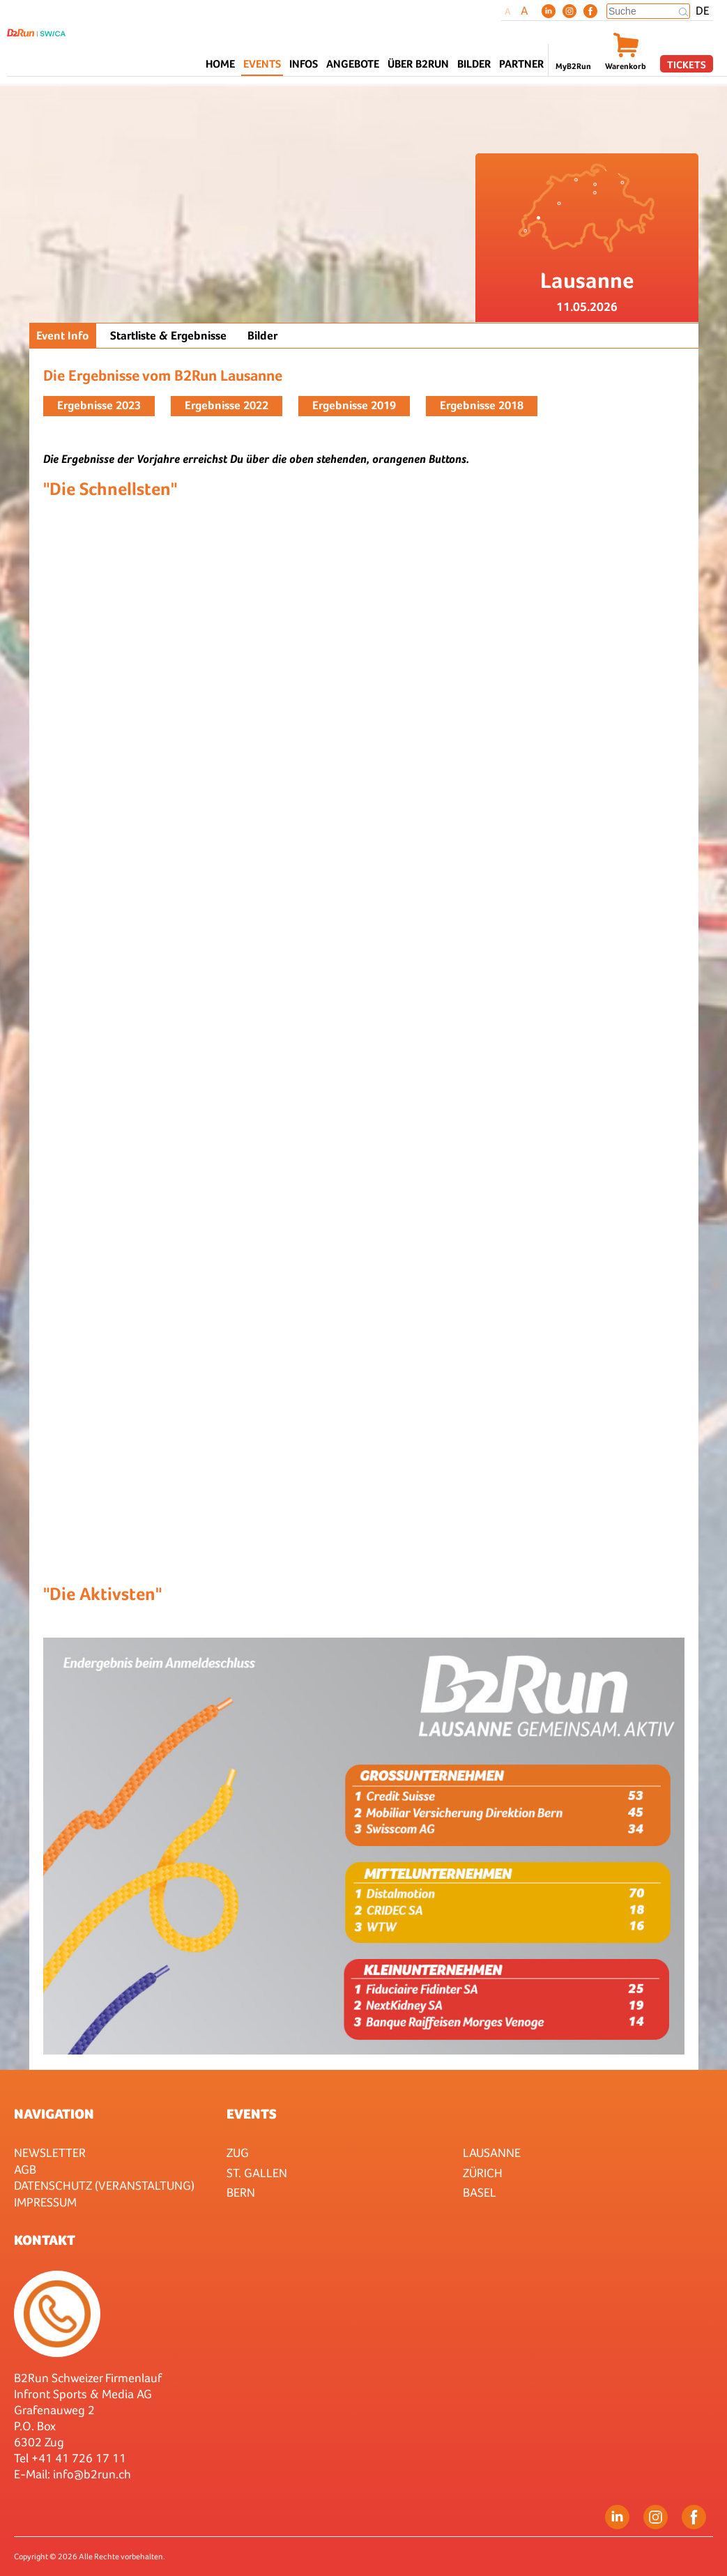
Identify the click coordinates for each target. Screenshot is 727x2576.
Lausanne (492, 2152)
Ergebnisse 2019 (354, 405)
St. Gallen (257, 2172)
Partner (521, 63)
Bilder (474, 63)
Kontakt (44, 2240)
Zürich (483, 2172)
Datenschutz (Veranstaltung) (104, 2185)
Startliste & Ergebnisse (168, 335)
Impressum (45, 2202)
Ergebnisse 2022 (226, 405)
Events (252, 2113)
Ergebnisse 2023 (99, 405)
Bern (241, 2192)
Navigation (54, 2113)
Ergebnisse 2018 (481, 405)
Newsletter (50, 2152)
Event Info (62, 335)
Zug (238, 2152)
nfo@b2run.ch (93, 2474)
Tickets (686, 64)
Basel (479, 2192)
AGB (25, 2169)
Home (220, 63)
